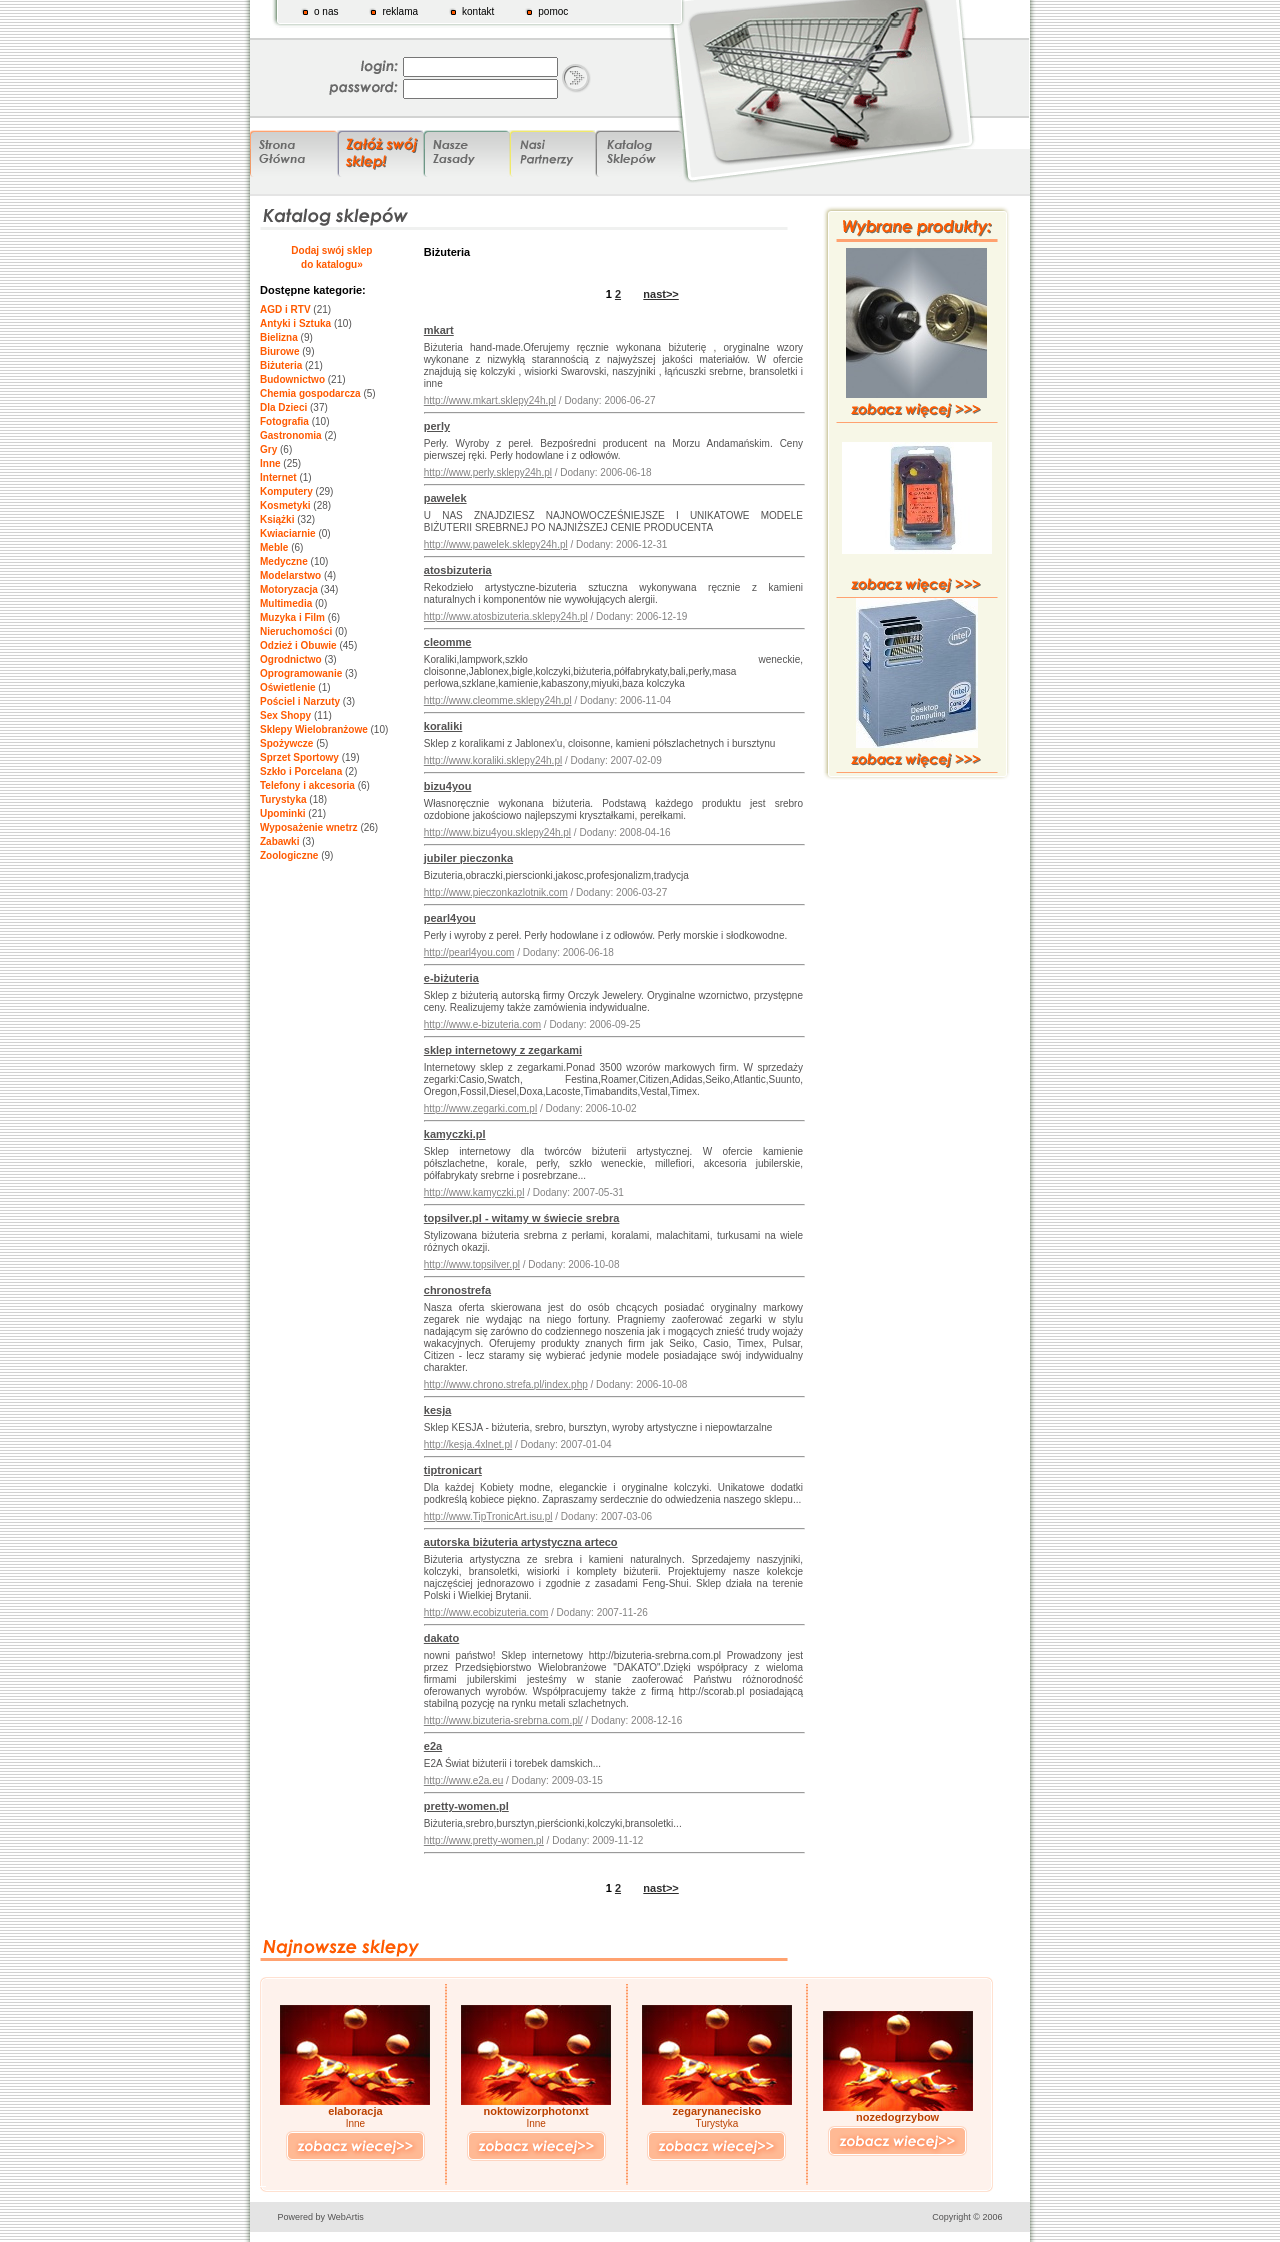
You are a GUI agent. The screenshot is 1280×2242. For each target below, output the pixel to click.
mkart (439, 330)
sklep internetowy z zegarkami (503, 1050)
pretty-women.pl (466, 1806)
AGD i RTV (285, 309)
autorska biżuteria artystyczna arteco (521, 1542)
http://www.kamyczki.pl (474, 1192)
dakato (441, 1638)
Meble (274, 547)
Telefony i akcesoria (307, 785)
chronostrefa (457, 1290)
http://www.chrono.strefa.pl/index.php (506, 1384)
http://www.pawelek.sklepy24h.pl (496, 544)
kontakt (478, 11)
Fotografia (284, 421)
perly (437, 426)
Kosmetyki (285, 505)
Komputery (286, 491)
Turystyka (283, 799)
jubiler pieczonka (468, 858)
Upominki (283, 813)
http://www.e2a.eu (464, 1780)
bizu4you (448, 786)
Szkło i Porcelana (301, 771)
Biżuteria (281, 365)
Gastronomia (291, 435)
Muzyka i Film (292, 617)
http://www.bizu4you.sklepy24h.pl (497, 832)
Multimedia (286, 603)
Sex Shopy (285, 715)
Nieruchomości (296, 631)
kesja (438, 1410)
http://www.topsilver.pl (472, 1264)
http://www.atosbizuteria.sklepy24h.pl (506, 616)
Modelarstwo (290, 575)
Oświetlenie (288, 687)
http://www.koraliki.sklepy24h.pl (493, 760)
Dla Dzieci (283, 407)
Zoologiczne (289, 855)
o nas (326, 11)
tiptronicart (453, 1470)
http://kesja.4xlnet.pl (468, 1444)
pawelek (445, 498)
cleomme (448, 642)
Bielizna (279, 337)
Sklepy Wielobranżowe (314, 729)
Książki (277, 519)
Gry (268, 449)
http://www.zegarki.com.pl (480, 1108)
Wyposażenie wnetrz (309, 827)
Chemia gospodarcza (310, 393)
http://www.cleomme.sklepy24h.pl (498, 700)
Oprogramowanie (301, 673)
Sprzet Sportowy (299, 757)
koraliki (443, 726)
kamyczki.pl (455, 1134)
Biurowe (279, 351)
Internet (278, 477)
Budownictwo (292, 379)
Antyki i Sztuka (295, 323)
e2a (433, 1746)
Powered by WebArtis (321, 2217)
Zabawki (279, 841)
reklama (400, 11)
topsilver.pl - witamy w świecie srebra (522, 1218)
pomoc (553, 11)
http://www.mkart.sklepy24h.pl (490, 400)
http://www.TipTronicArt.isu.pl (488, 1516)
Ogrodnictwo (291, 659)
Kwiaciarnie (288, 533)
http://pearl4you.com (469, 952)
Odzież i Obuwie (298, 645)
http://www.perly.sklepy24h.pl (488, 472)
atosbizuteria (458, 570)
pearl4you (450, 918)
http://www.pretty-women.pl (484, 1840)
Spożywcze (286, 743)
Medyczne (284, 561)
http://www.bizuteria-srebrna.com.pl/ (503, 1720)
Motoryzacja (289, 589)
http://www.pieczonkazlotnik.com (496, 892)
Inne (270, 463)
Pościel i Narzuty (300, 701)
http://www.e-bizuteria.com (482, 1024)
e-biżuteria (451, 978)
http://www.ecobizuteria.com (486, 1612)
